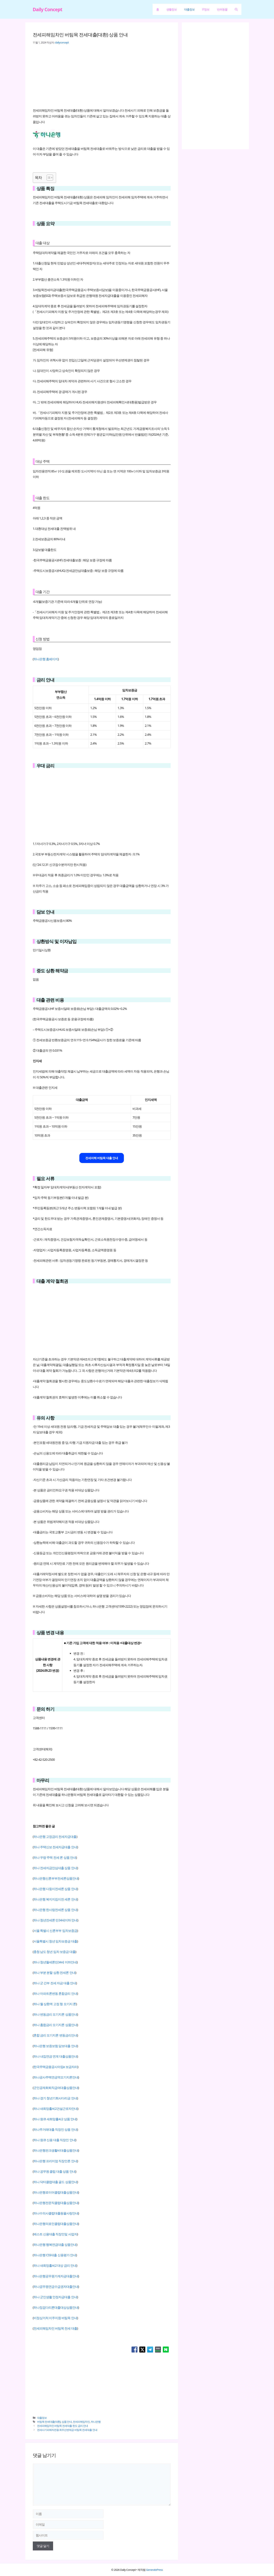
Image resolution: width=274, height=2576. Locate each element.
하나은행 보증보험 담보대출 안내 (55, 2046)
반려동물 (222, 9)
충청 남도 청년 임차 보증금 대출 (54, 1952)
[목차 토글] (48, 177)
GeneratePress (154, 2570)
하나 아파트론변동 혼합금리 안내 (55, 1993)
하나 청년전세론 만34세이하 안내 (55, 1920)
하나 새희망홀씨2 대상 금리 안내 (55, 2265)
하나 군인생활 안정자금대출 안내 (55, 2297)
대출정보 (189, 9)
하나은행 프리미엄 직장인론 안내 (55, 2161)
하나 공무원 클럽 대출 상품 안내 (54, 2171)
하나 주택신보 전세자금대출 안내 (55, 1847)
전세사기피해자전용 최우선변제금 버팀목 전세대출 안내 (67, 2430)
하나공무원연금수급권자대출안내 (56, 2286)
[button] (236, 9)
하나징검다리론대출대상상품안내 (56, 2307)
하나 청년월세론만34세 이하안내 (55, 1962)
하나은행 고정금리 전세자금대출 (55, 1836)
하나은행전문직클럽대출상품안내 (56, 2203)
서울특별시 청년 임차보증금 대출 (55, 1941)
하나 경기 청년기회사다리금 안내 (55, 2098)
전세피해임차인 (81, 2421)
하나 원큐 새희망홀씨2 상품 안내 (55, 2119)
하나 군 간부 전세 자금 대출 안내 (55, 1983)
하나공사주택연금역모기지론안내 (56, 2077)
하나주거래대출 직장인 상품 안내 (55, 2129)
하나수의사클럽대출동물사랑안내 (56, 2213)
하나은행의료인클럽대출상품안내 (56, 2224)
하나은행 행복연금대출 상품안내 (55, 2244)
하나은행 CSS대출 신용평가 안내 (55, 2255)
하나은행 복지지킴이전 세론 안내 (55, 1899)
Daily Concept (47, 9)
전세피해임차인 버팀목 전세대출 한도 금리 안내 (62, 2425)
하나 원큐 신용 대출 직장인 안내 (54, 2140)
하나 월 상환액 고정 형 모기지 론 (55, 2004)
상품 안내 (67, 2421)
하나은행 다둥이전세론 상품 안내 (55, 1889)
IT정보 (205, 9)
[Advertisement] (68, 77)
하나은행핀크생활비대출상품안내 (56, 2150)
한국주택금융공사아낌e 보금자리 (55, 2067)
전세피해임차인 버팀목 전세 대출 (55, 2328)
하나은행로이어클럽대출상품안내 (56, 2192)
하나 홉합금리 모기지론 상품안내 (55, 2025)
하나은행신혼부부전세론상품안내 (56, 1878)
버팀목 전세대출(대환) (49, 2421)
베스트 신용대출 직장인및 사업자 (55, 2234)
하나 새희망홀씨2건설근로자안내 (55, 2108)
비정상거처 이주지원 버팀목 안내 (55, 2318)
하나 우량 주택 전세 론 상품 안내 (55, 1857)
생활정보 (171, 9)
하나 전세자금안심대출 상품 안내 (55, 1868)
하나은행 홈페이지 (46, 659)
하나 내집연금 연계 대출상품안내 (55, 2056)
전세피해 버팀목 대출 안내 (101, 1158)
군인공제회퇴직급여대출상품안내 (56, 2088)
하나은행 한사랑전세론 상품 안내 (55, 1910)
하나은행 (96, 2421)
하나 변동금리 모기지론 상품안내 (55, 2014)
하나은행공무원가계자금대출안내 (56, 2276)
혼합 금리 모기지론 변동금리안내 (55, 2035)
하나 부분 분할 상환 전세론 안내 (54, 1972)
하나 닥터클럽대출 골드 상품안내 (55, 2182)
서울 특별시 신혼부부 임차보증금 (55, 1930)
